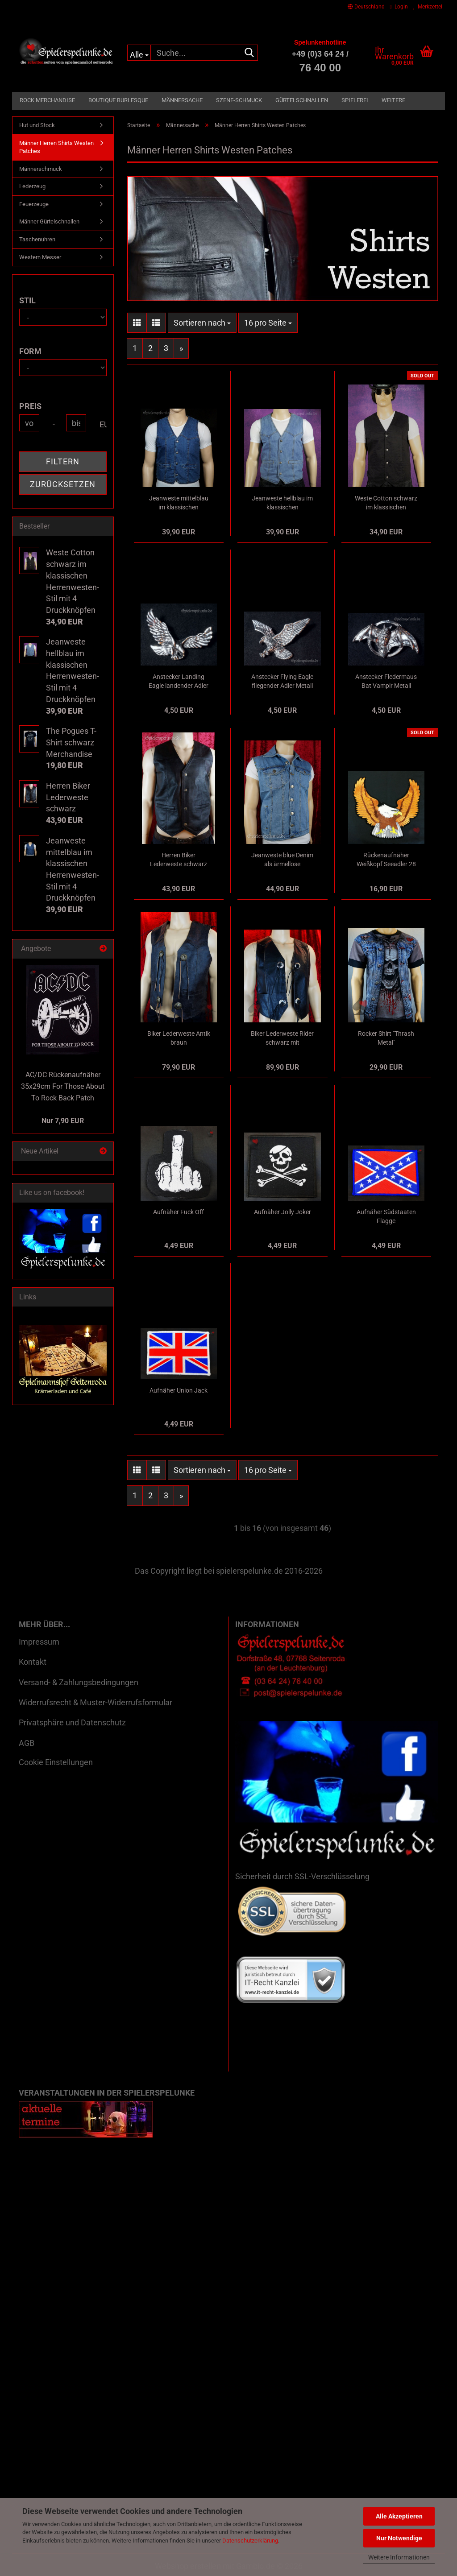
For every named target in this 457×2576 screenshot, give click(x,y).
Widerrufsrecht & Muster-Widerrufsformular (95, 1702)
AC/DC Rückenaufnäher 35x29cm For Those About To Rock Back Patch (62, 1086)
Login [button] (399, 7)
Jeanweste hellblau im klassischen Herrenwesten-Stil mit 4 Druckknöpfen (282, 503)
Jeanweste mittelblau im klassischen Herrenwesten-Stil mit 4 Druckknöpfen (178, 503)
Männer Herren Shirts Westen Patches (56, 147)
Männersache (182, 100)
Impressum (39, 1641)
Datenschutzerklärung (250, 2540)
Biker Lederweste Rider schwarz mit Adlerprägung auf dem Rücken (282, 1038)
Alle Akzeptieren (399, 2516)
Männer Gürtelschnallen (49, 221)
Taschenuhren (37, 239)
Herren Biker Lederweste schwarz (178, 860)
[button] (366, 6)
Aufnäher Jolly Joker (282, 1212)
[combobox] (202, 323)
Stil (27, 300)
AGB (26, 1743)
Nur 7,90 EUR (63, 1120)
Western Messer (40, 257)
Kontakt (32, 1661)
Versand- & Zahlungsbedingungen (78, 1682)
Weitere (393, 100)
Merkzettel (427, 7)
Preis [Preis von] (30, 406)
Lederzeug (32, 186)
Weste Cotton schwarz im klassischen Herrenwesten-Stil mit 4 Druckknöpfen (386, 503)
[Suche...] (139, 53)
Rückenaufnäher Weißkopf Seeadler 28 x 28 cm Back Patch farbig (386, 860)
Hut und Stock (37, 125)
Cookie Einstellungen (56, 1762)
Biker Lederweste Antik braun (178, 1038)
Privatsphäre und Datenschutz (72, 1722)
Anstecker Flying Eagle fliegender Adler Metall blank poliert (282, 681)
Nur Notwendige (399, 2538)
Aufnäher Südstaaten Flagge (386, 1216)
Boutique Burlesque (118, 100)
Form (30, 351)
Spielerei (354, 100)
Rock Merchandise (47, 100)
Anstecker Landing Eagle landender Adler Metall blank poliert (178, 681)
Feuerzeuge (34, 204)
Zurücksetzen (63, 484)
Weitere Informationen (399, 2557)
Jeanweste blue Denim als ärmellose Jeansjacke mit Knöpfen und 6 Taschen (282, 860)
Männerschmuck (40, 168)
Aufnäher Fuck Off (178, 1212)
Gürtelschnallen (301, 100)
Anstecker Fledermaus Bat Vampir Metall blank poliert (386, 681)
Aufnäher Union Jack (179, 1390)
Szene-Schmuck (239, 100)
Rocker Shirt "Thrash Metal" (386, 1038)
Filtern (62, 461)
